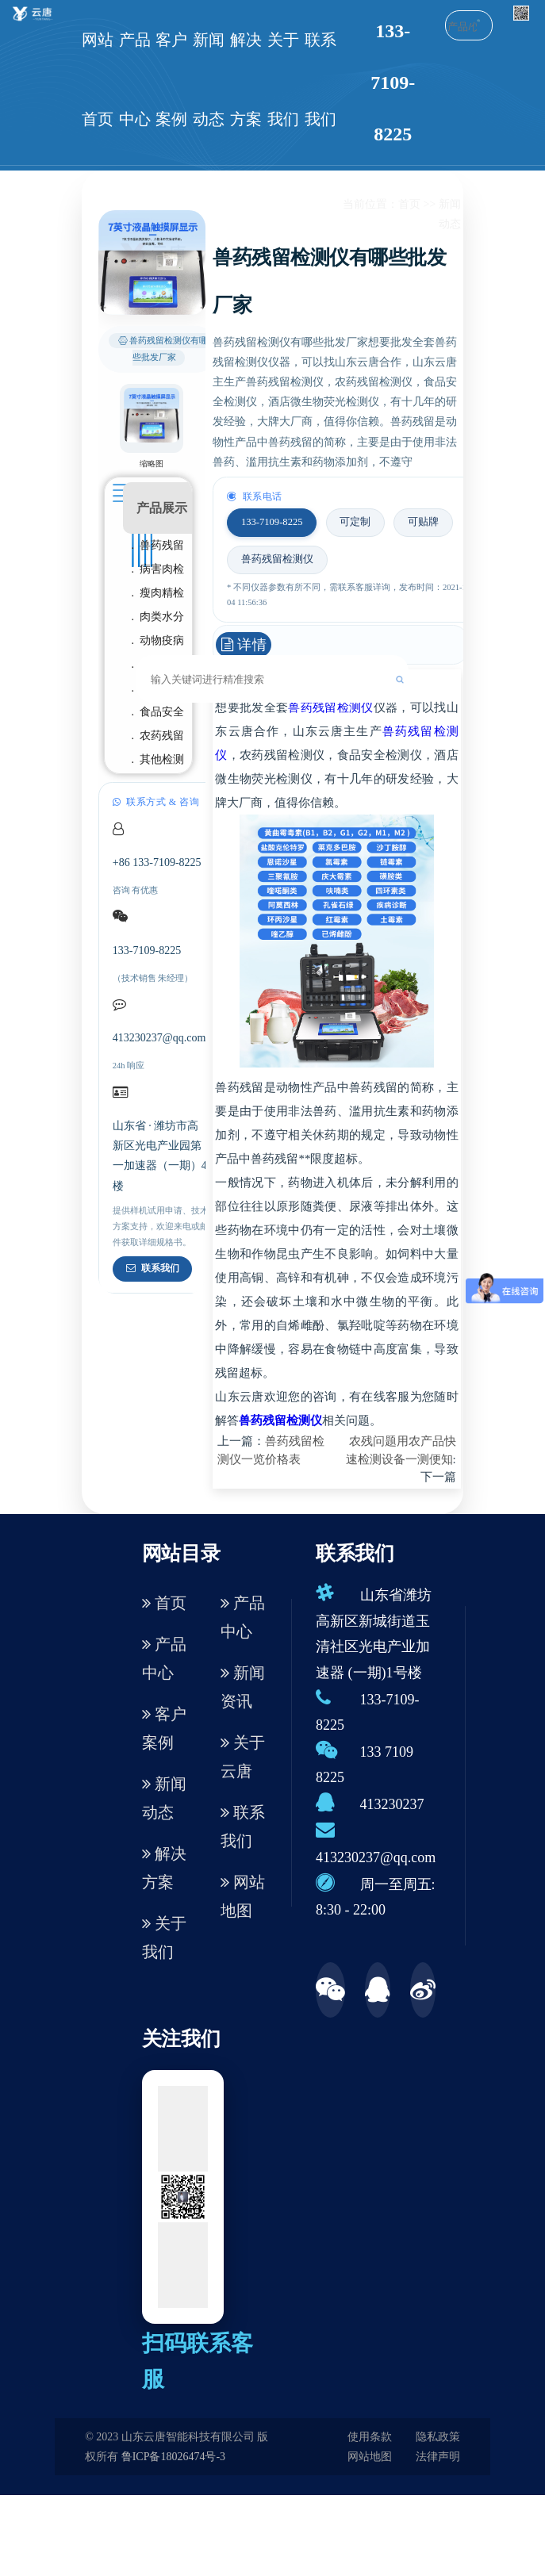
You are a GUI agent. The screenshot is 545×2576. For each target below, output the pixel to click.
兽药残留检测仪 (330, 707)
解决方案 (246, 79)
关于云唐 (243, 1757)
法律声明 (438, 2457)
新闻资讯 (243, 1687)
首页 (409, 204)
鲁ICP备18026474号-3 (173, 2457)
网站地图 (243, 1896)
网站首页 (97, 79)
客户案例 (171, 79)
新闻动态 (209, 79)
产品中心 (135, 79)
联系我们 (320, 79)
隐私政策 (438, 2437)
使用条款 (369, 2437)
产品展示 (161, 508)
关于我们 (283, 79)
